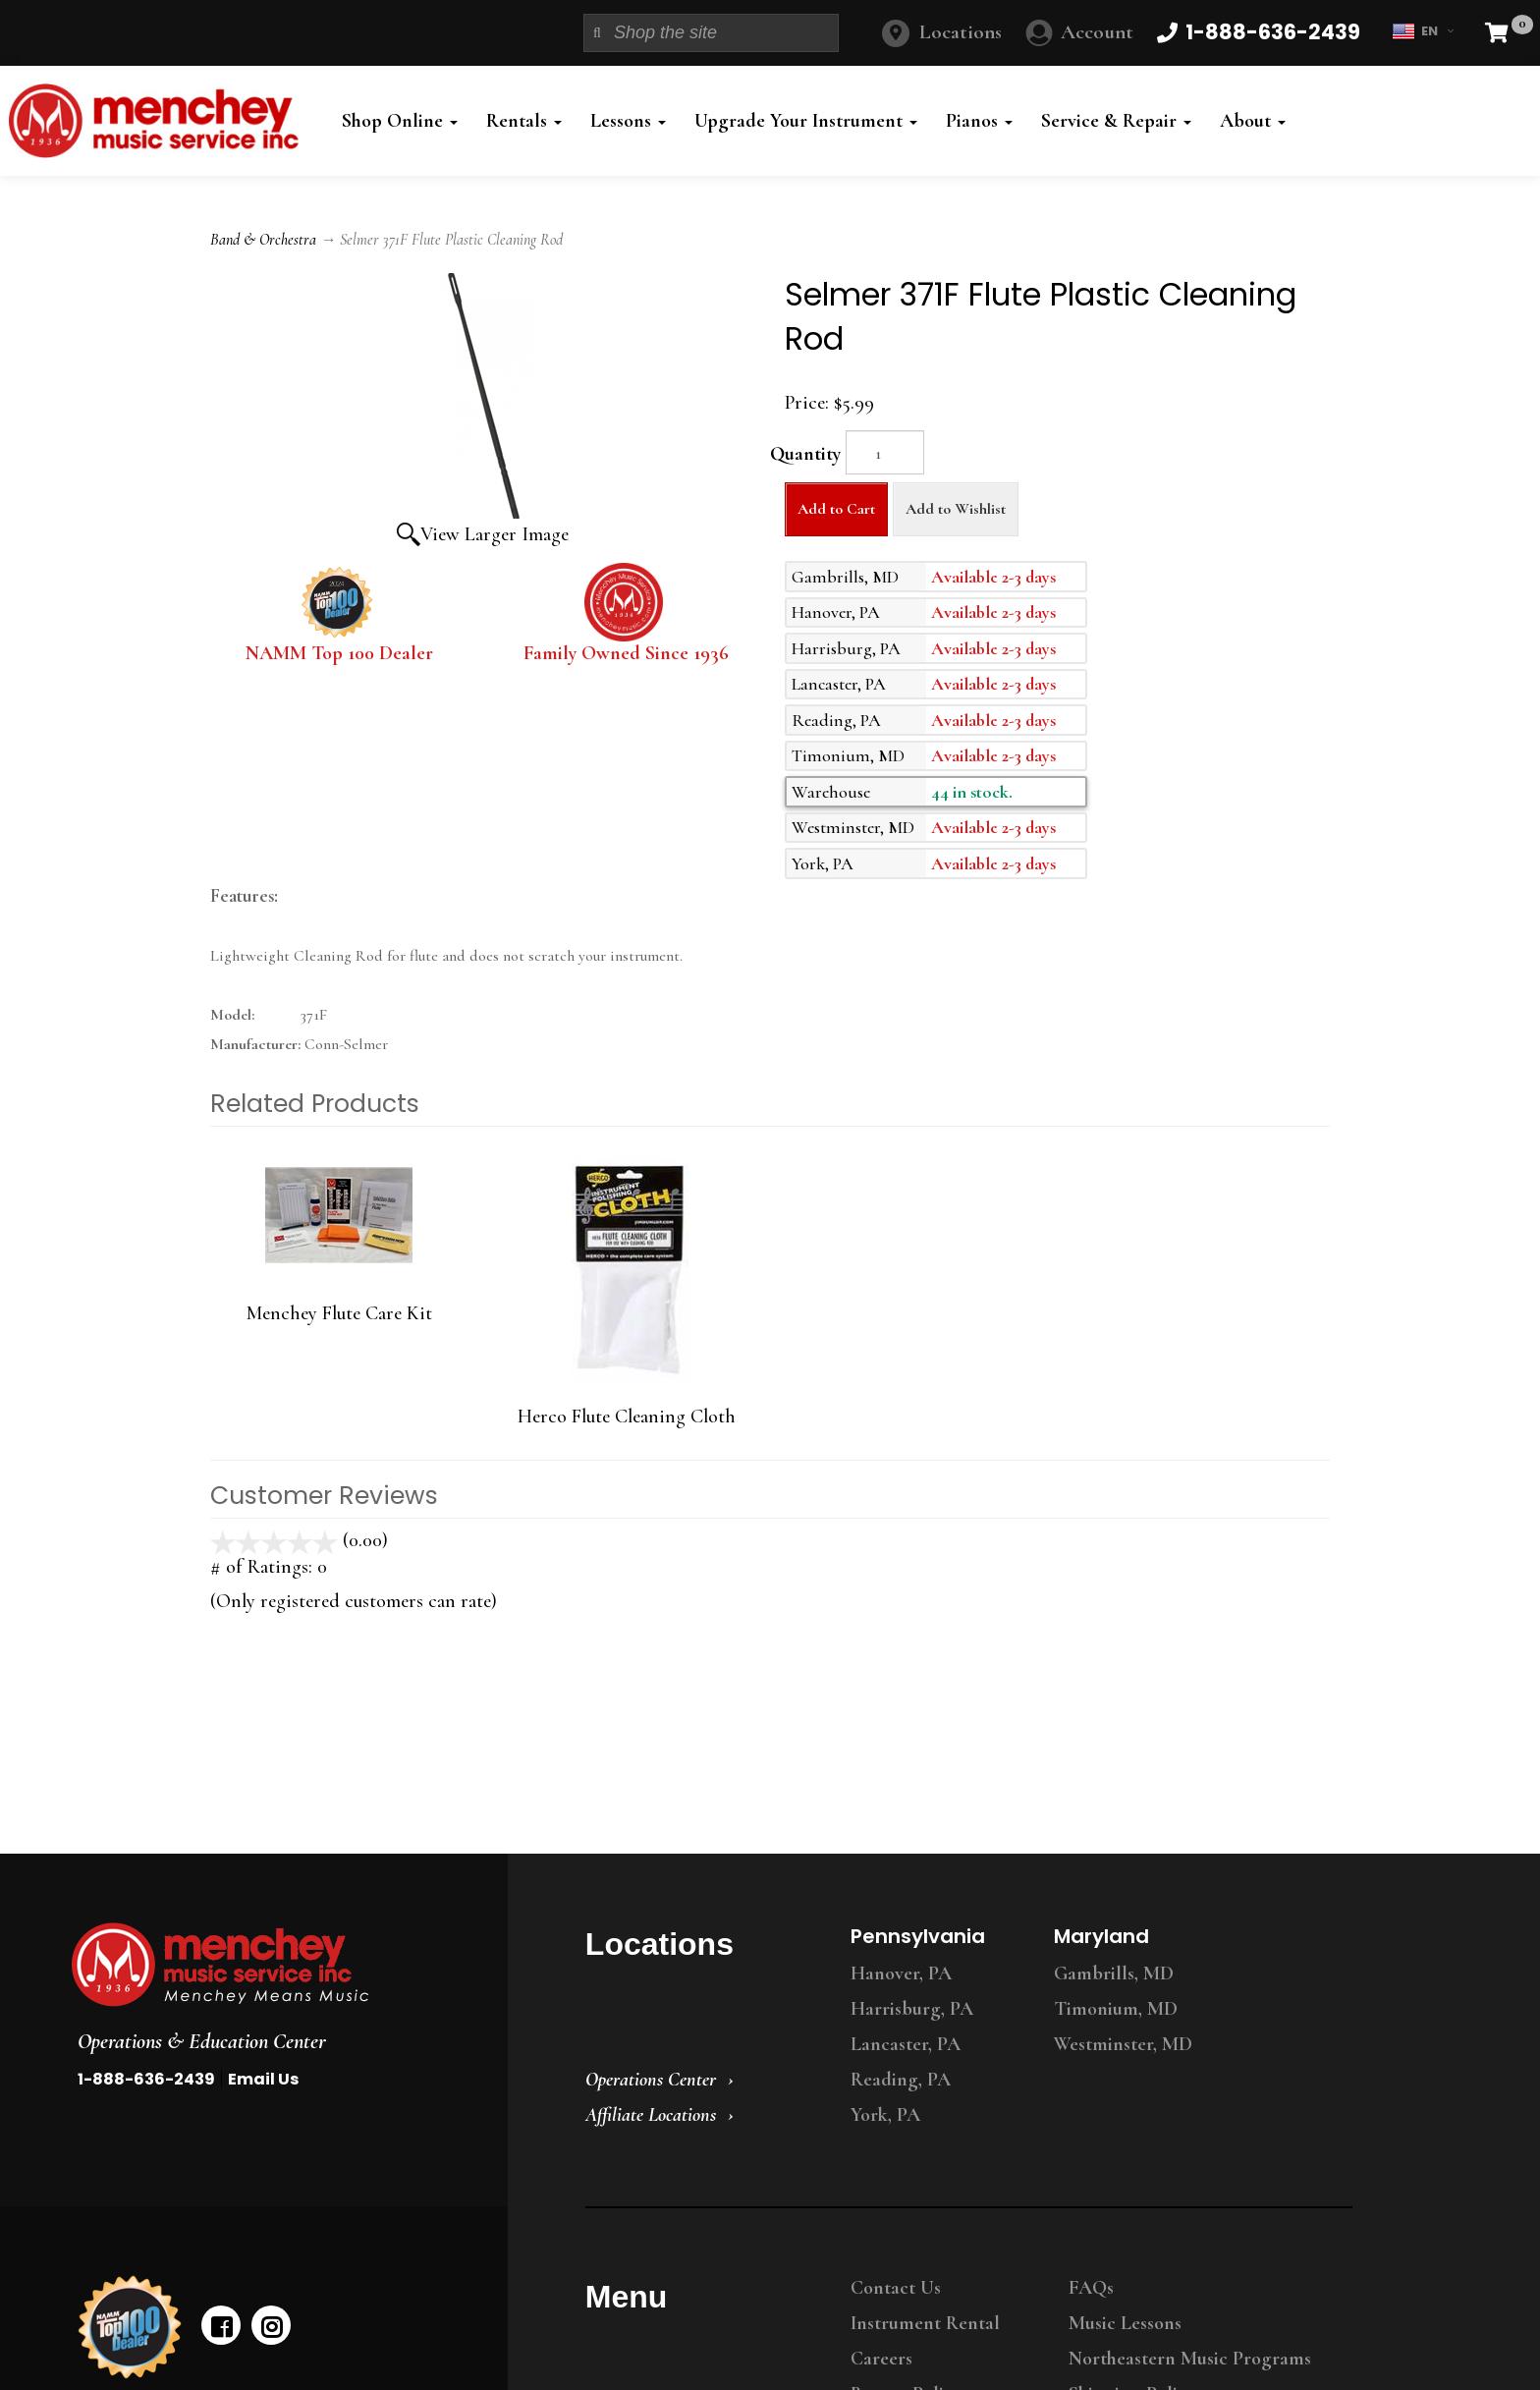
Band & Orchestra (263, 240)
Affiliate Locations (650, 2115)
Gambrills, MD (1114, 1973)
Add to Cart (836, 509)
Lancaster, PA (906, 2044)
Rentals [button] (524, 121)
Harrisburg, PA (912, 2009)
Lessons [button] (628, 121)
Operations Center (650, 2079)
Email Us (263, 2079)
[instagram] (271, 2325)
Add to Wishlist (956, 509)
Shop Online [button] (400, 121)
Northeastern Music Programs (1190, 2358)
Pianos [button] (979, 121)
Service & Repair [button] (1116, 121)
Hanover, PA (901, 1973)
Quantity (805, 454)
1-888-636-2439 (146, 2079)
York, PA (885, 2115)
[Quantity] (885, 452)
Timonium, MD (1116, 2009)
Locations (960, 32)
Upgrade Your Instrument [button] (805, 121)
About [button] (1253, 121)
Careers (881, 2358)
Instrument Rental (925, 2323)
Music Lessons (1125, 2323)
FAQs (1091, 2288)
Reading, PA (901, 2079)
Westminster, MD (1123, 2044)
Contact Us (896, 2288)
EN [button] (1423, 31)
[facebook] (221, 2325)
